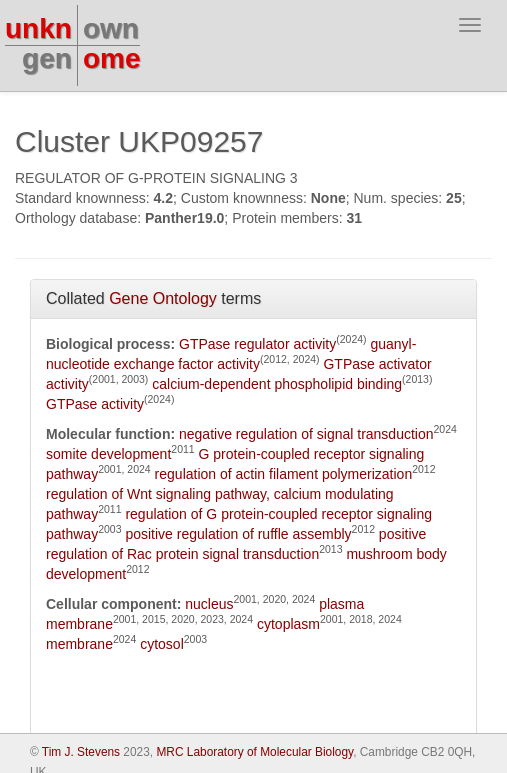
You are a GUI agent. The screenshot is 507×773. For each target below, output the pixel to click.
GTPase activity (95, 404)
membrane (79, 644)
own (111, 28)
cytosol (162, 644)
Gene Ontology (163, 298)
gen (47, 58)
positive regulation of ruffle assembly (238, 534)
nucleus (209, 604)
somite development (108, 454)
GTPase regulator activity (257, 344)
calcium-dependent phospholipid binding (277, 384)
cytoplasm (288, 624)
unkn (38, 28)
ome (112, 58)
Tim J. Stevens (81, 752)
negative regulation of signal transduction (306, 434)
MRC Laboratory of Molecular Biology (254, 752)
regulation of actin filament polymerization (284, 474)
